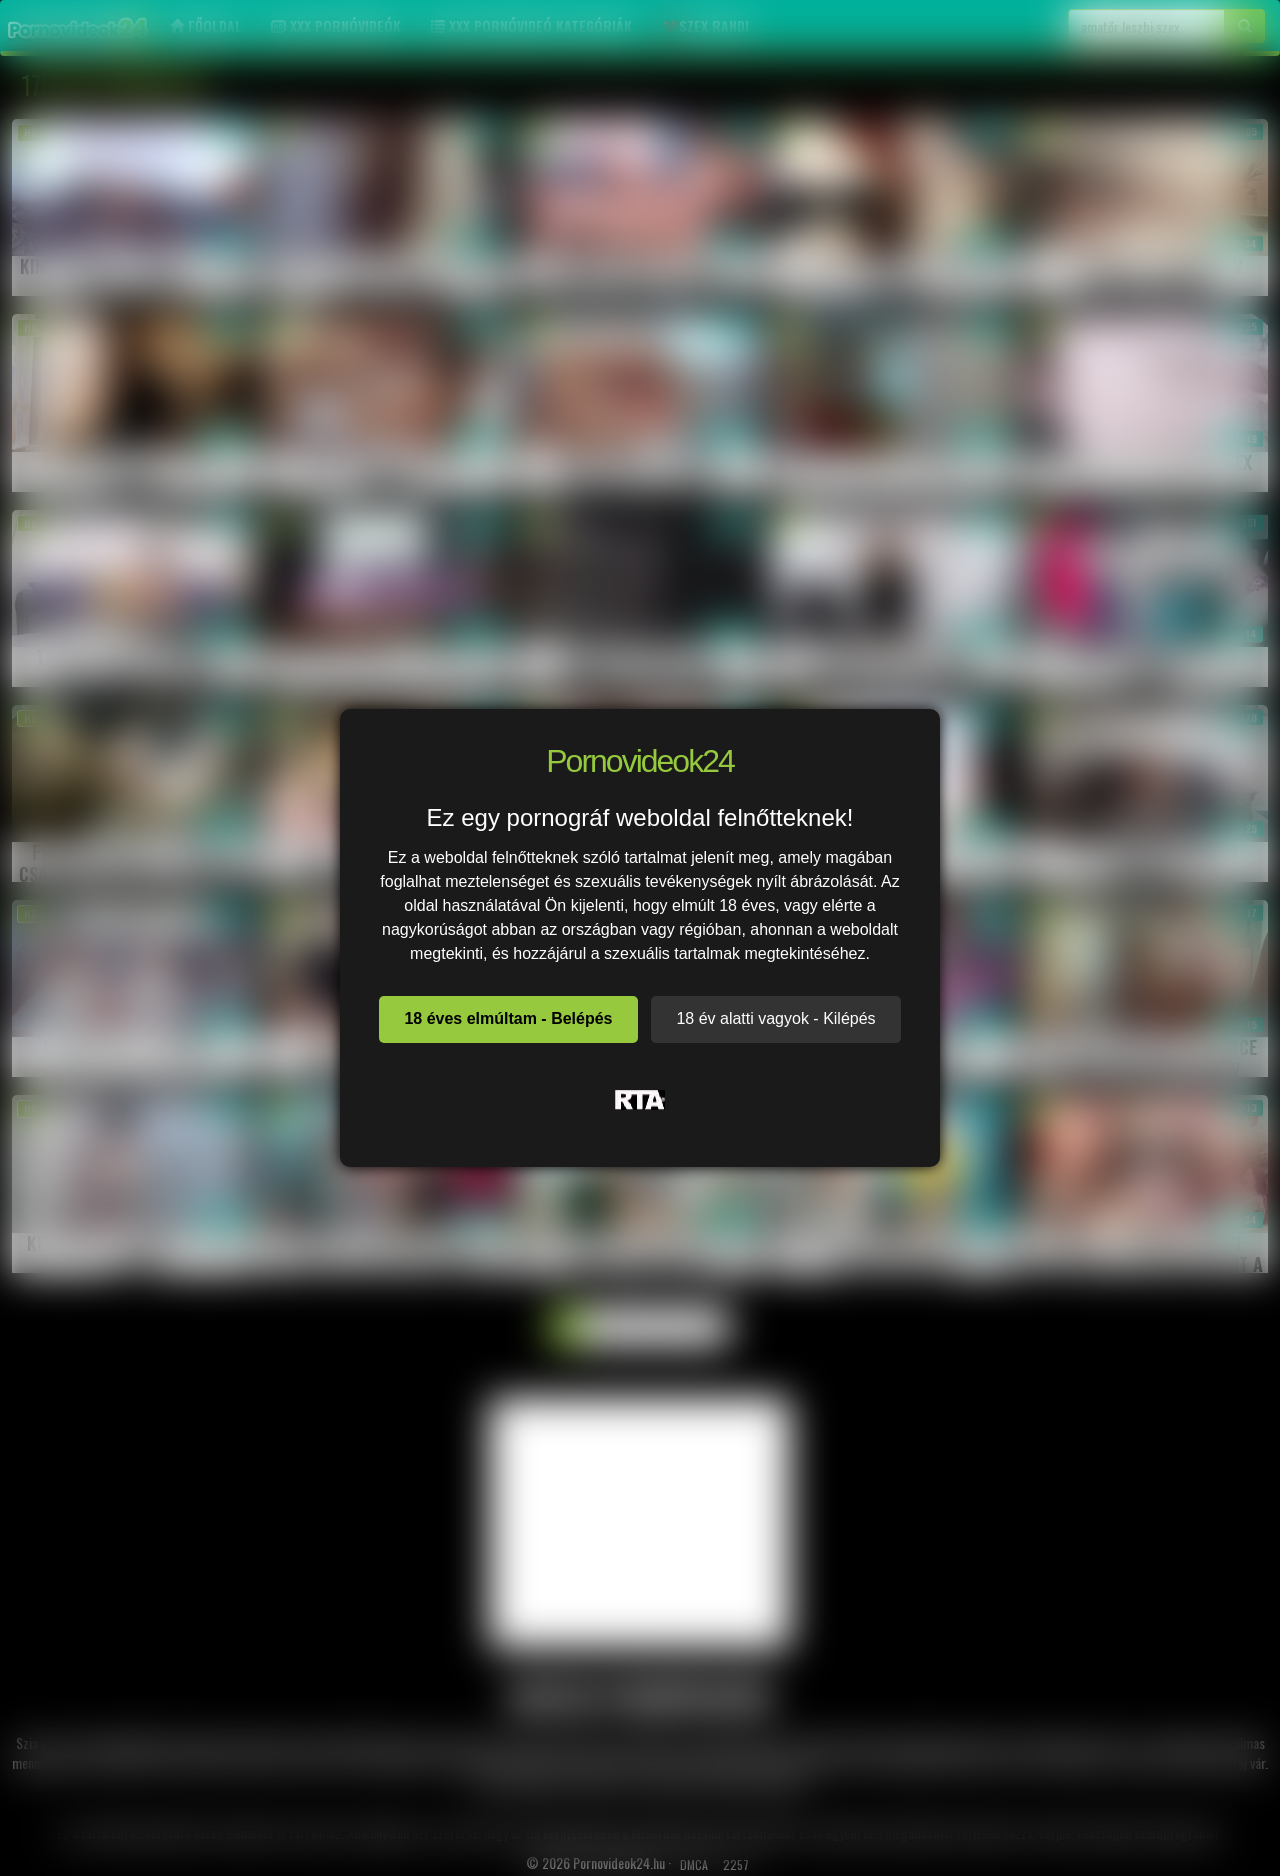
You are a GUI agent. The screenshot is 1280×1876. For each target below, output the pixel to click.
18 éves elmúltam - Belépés (508, 1018)
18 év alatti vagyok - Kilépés (775, 1018)
